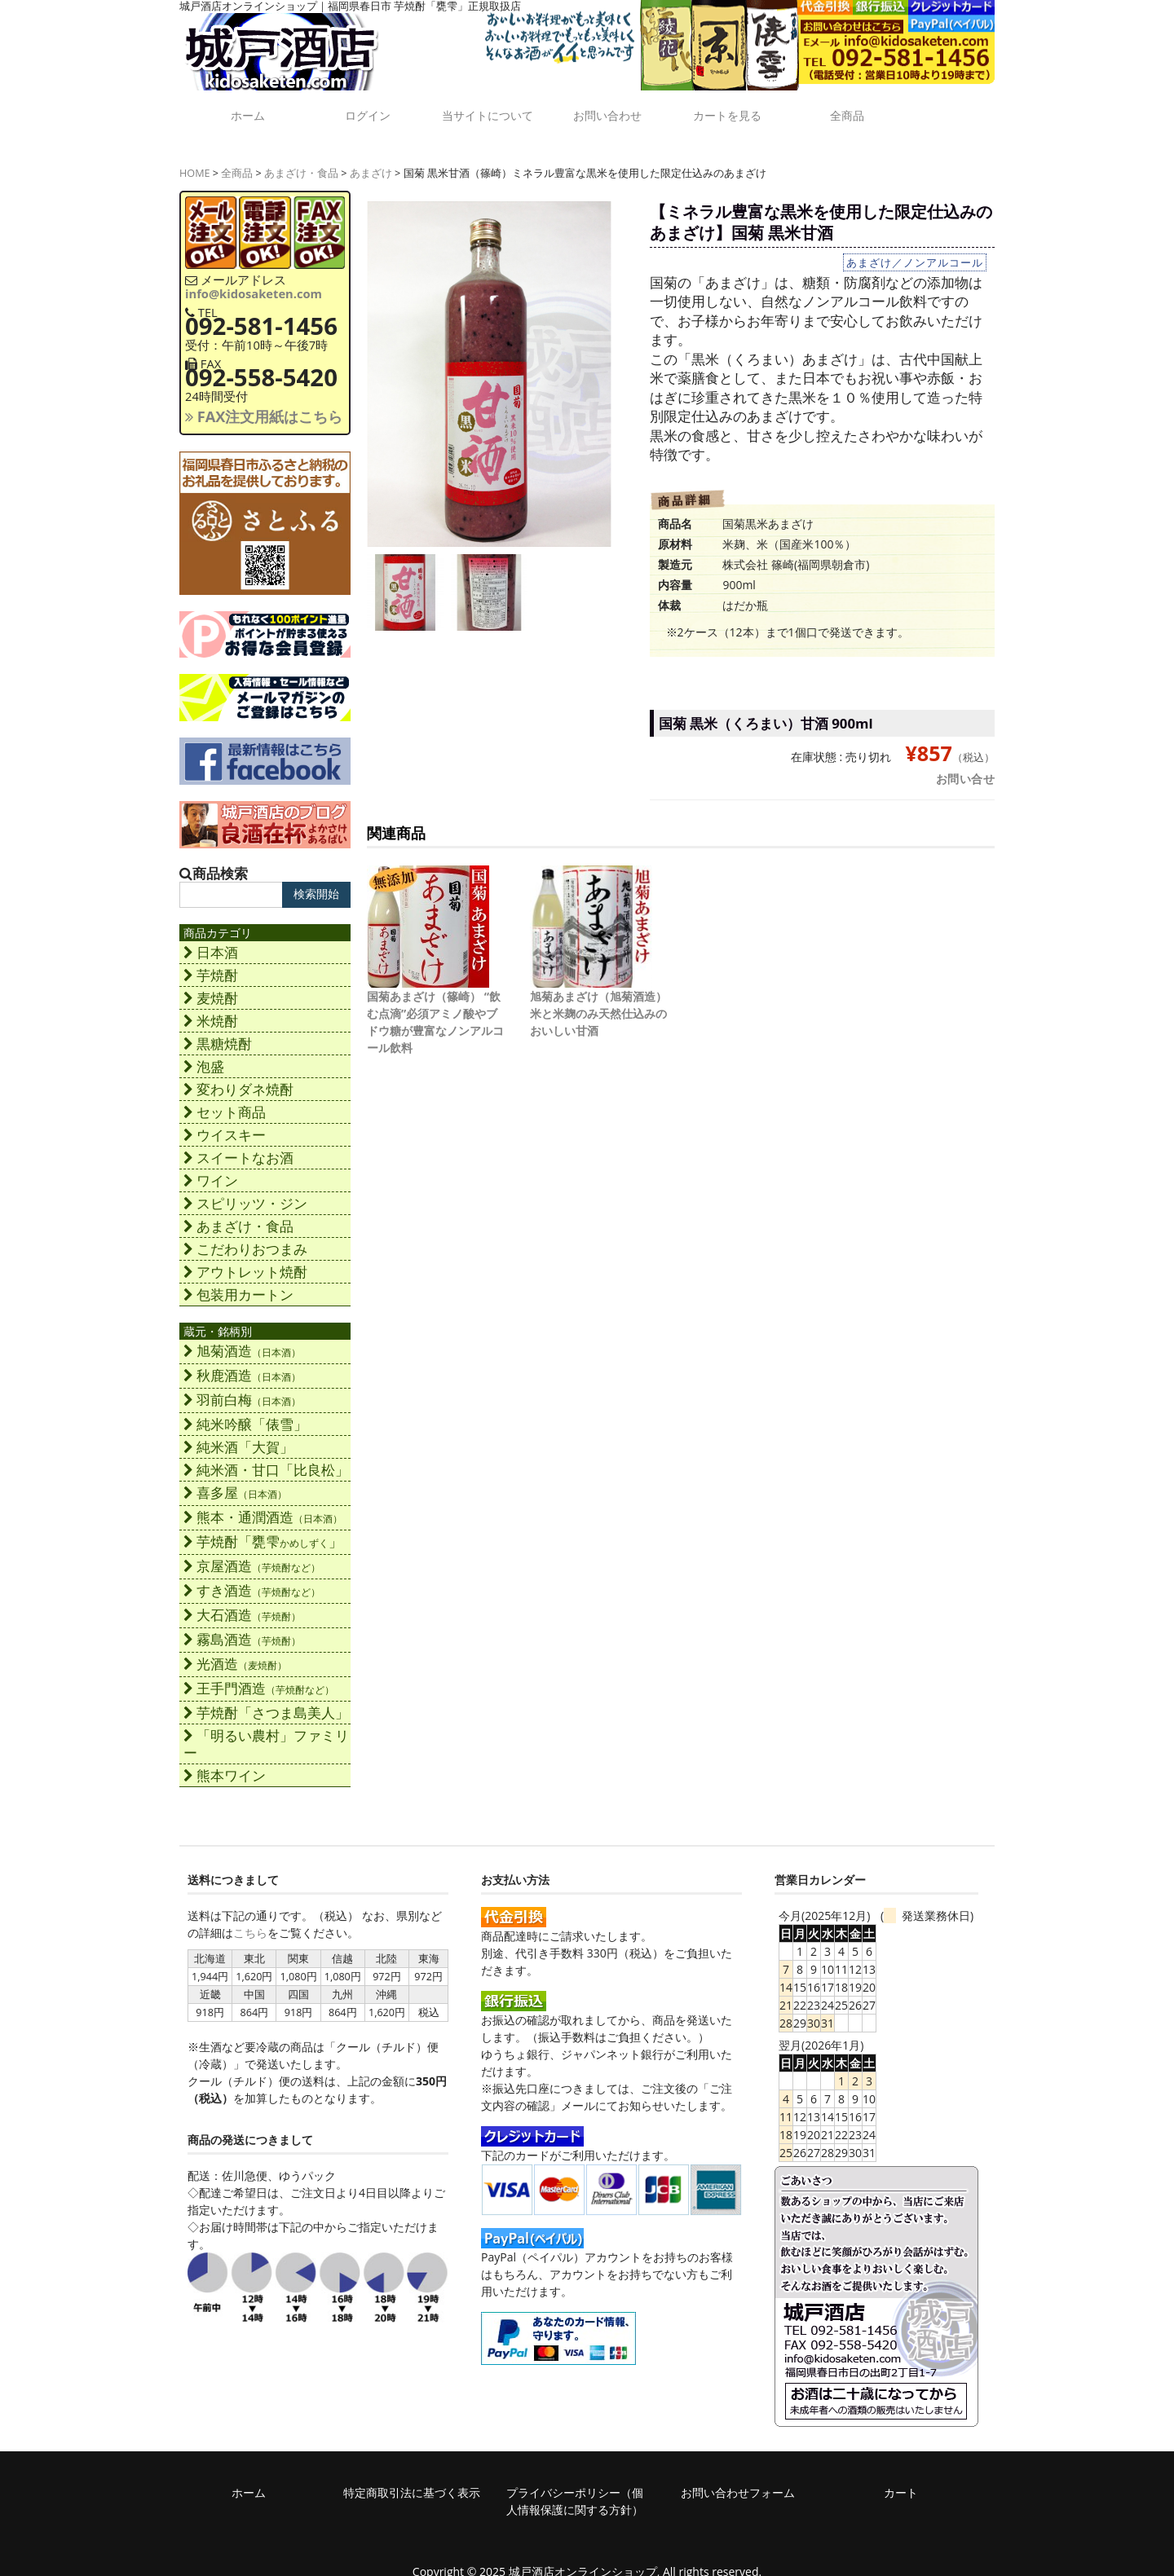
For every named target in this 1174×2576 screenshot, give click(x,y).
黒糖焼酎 (217, 1031)
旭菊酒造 (242, 1338)
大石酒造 (242, 1602)
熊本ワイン (224, 1763)
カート (901, 2480)
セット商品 (224, 1099)
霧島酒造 (242, 1627)
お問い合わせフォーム (738, 2480)
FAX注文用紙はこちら (263, 404)
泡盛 (203, 1054)
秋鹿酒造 (242, 1363)
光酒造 (235, 1651)
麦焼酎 (210, 985)
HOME (194, 161)
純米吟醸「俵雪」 (245, 1411)
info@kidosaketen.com (253, 281)
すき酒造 (251, 1578)
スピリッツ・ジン (245, 1191)
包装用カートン (238, 1282)
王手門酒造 (258, 1676)
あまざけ (371, 161)
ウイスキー (224, 1122)
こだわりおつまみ (245, 1236)
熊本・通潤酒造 (262, 1504)
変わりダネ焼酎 (238, 1077)
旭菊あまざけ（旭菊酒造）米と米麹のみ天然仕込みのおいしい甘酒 (598, 1001)
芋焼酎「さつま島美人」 (266, 1700)
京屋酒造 (251, 1553)
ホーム (240, 107)
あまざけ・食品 (301, 161)
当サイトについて (485, 112)
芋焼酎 (210, 962)
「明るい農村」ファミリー (266, 1732)
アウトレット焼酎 (245, 1259)
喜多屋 (235, 1480)
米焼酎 (210, 1008)
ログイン (363, 107)
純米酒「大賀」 (238, 1434)
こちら (250, 1920)
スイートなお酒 (238, 1145)
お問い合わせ (607, 107)
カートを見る (729, 107)
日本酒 (210, 940)
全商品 (852, 107)
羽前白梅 (242, 1387)
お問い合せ (965, 766)
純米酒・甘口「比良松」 (266, 1457)
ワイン (210, 1168)
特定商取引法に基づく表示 (411, 2480)
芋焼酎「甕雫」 (262, 1529)
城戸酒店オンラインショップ (583, 2559)
